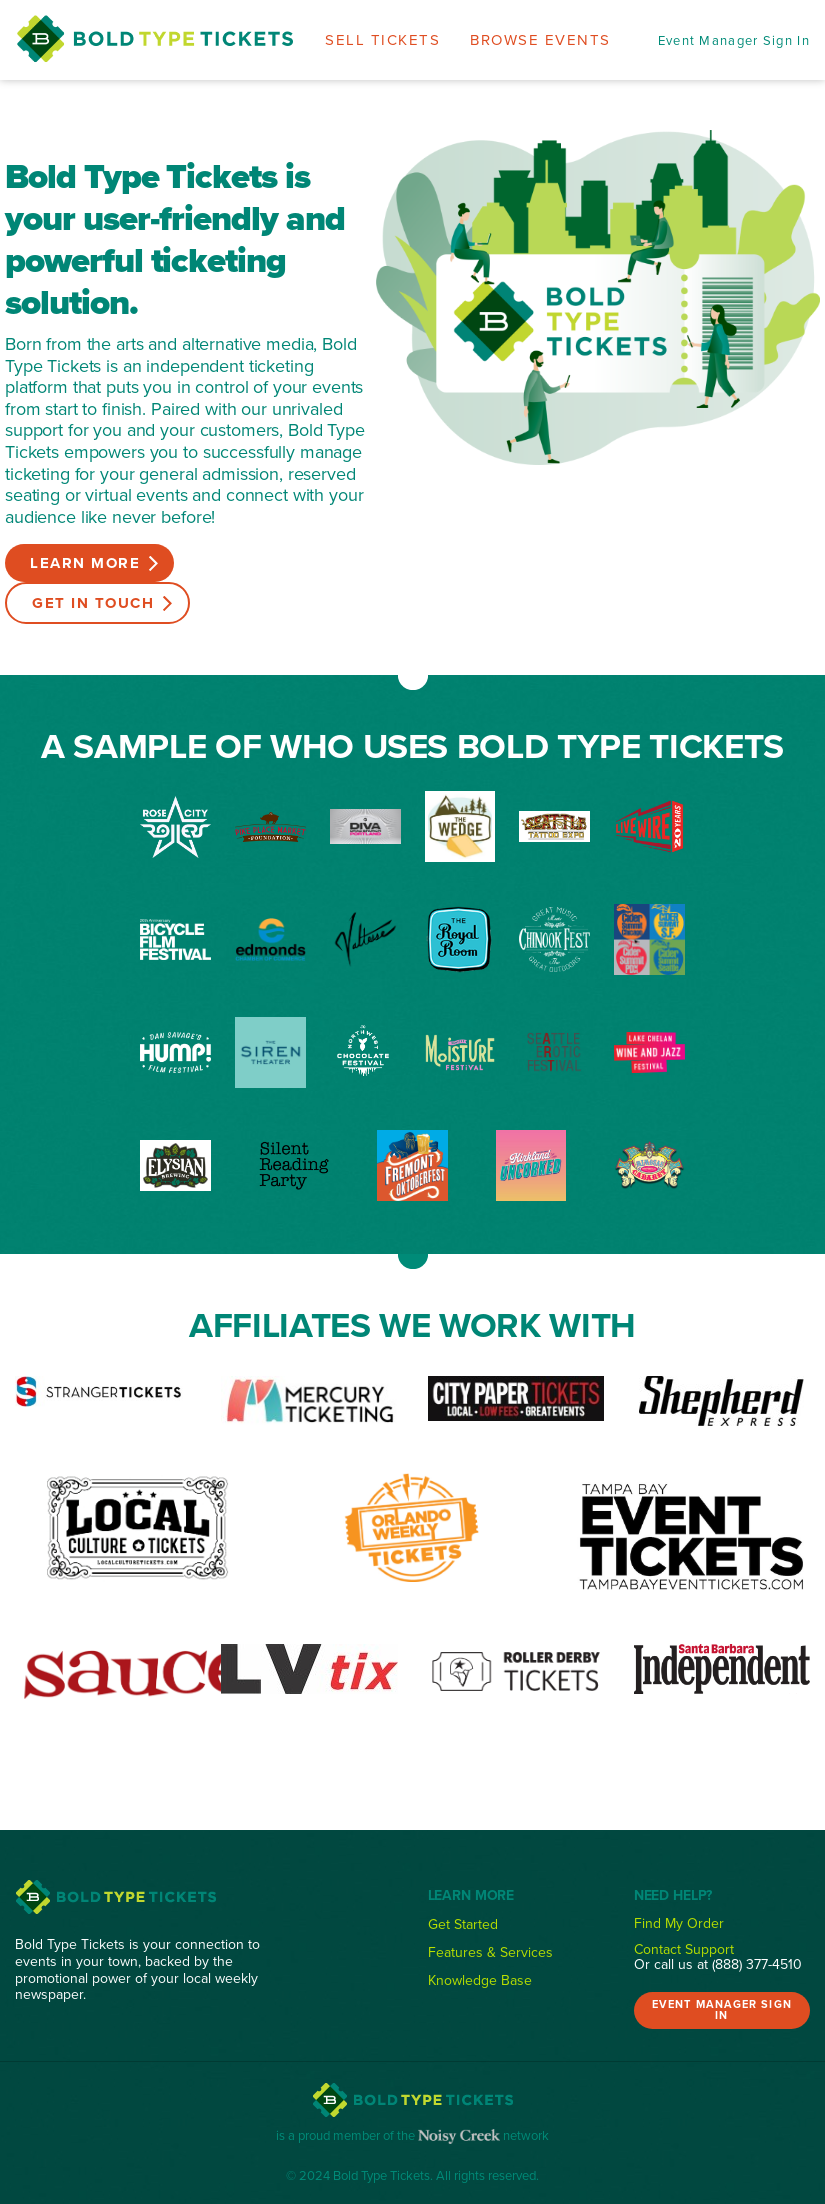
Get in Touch (93, 603)
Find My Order (679, 1923)
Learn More (85, 563)
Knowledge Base (480, 1980)
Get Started (463, 1924)
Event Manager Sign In (734, 40)
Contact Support (684, 1949)
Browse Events (540, 39)
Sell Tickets (382, 39)
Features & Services (490, 1952)
